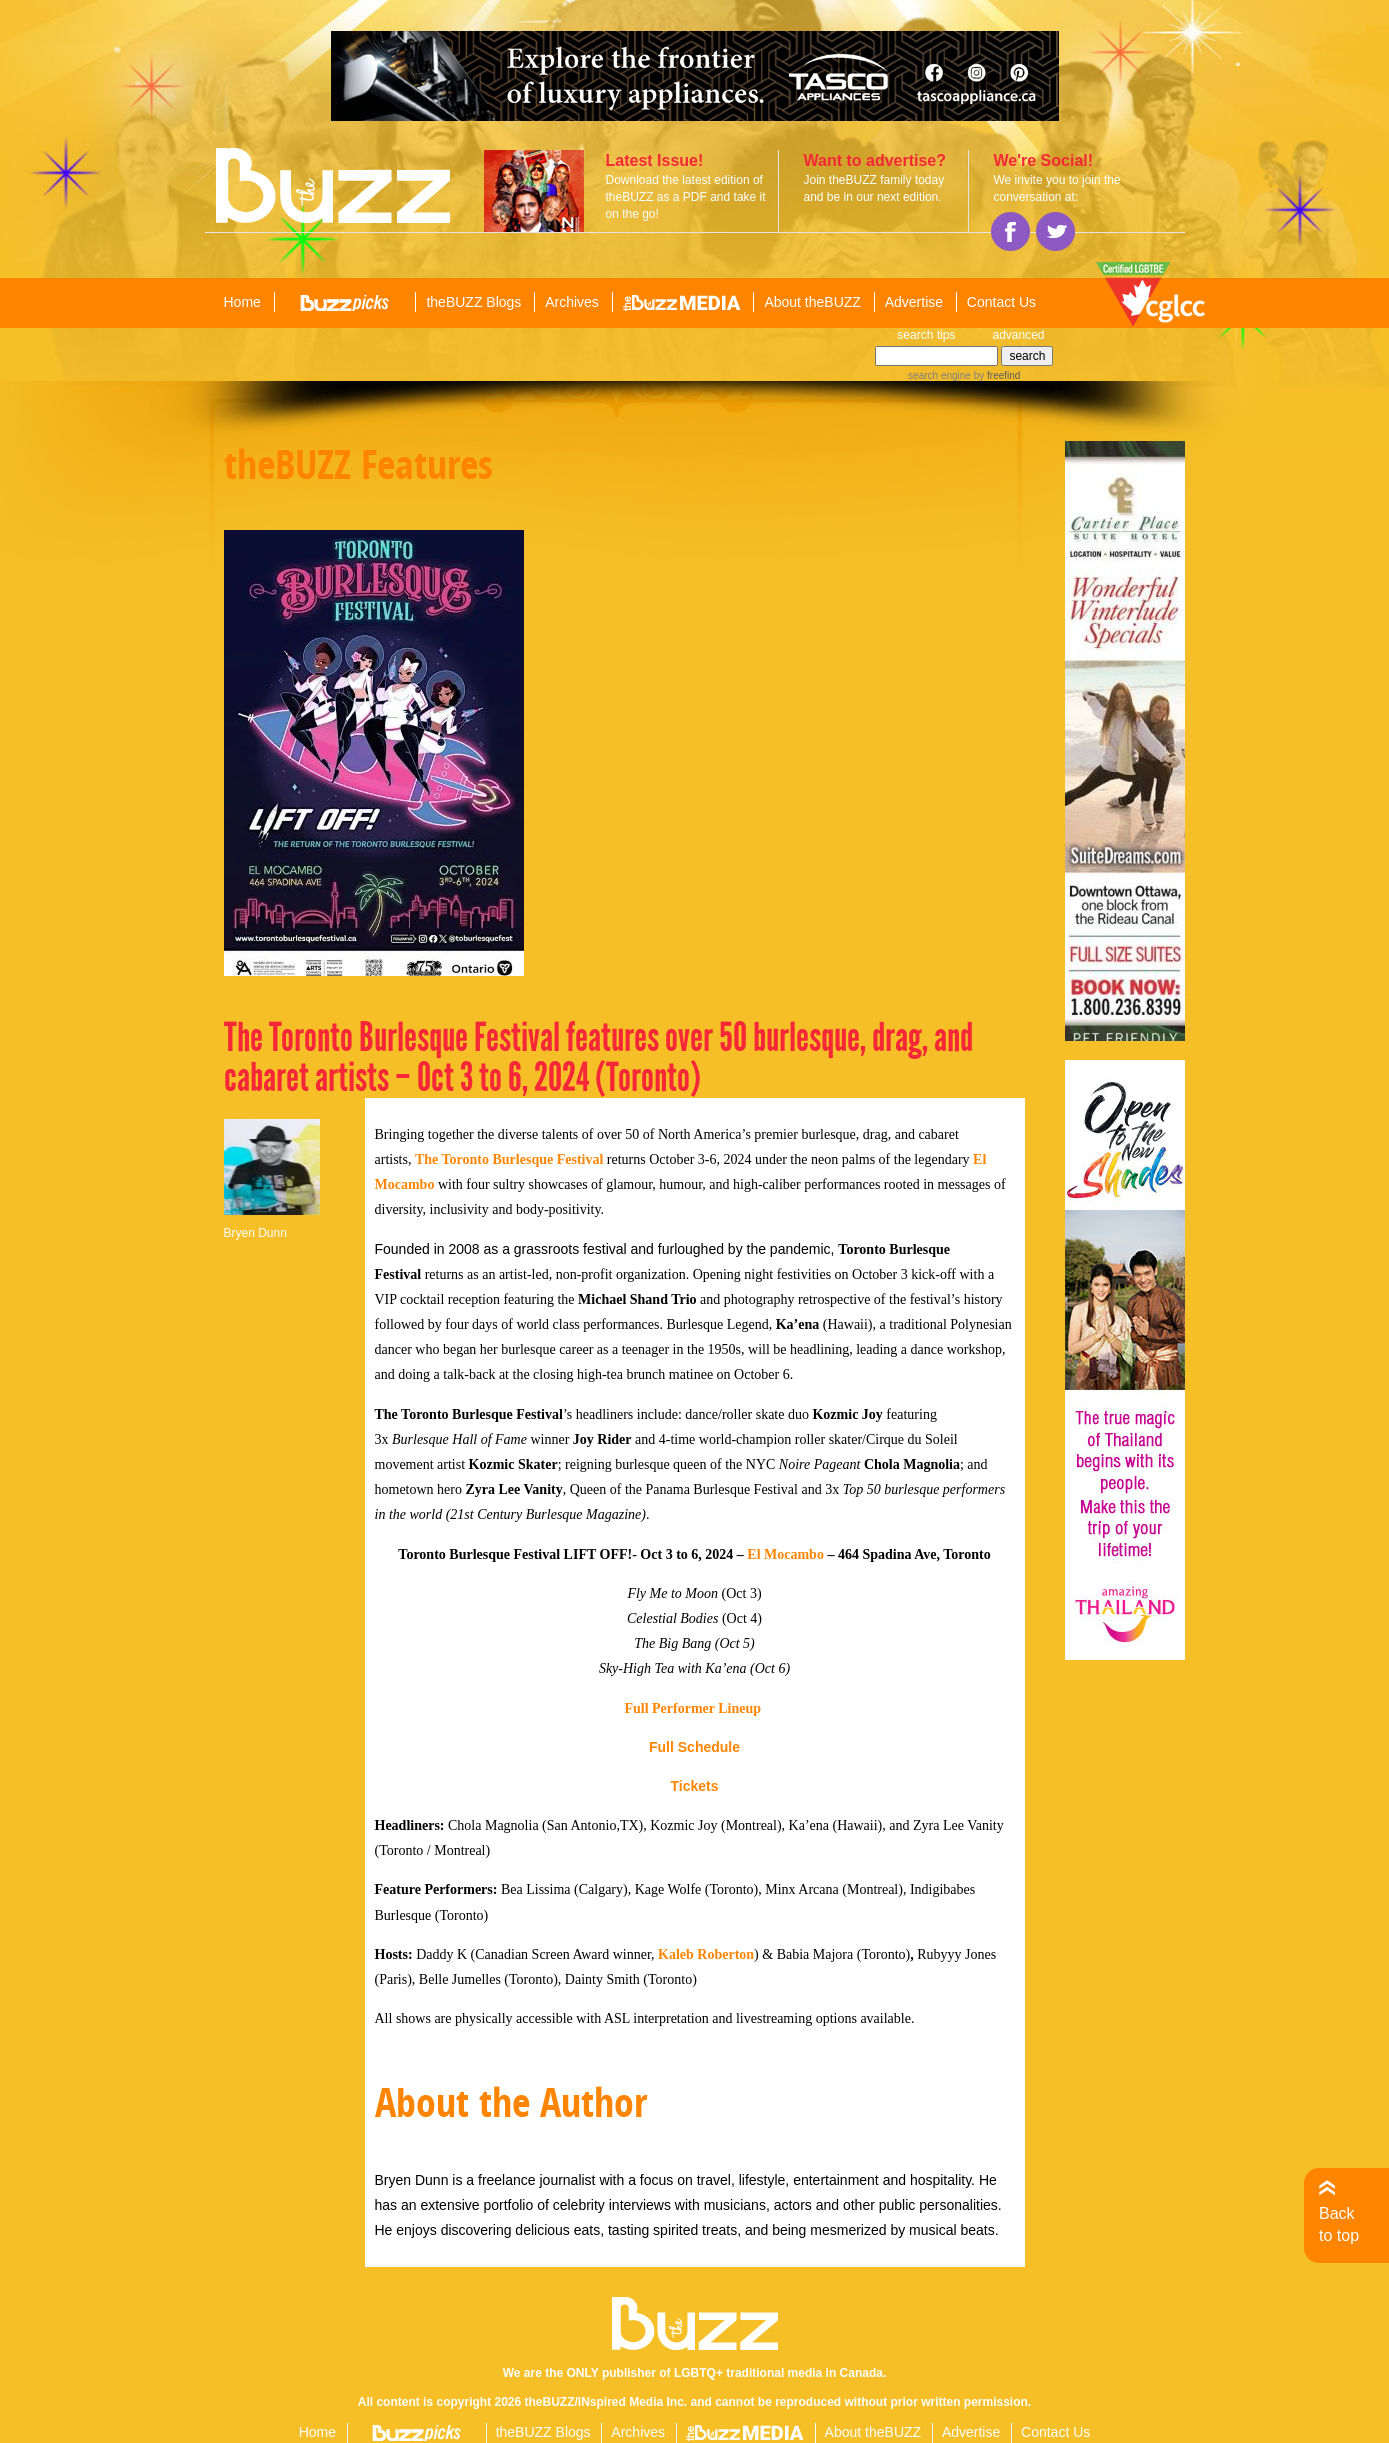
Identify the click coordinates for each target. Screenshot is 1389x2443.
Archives (572, 302)
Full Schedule (694, 1747)
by (995, 375)
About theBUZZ (812, 302)
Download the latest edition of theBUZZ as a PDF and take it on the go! (686, 197)
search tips (926, 335)
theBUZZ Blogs (473, 302)
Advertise (914, 302)
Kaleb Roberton (706, 1954)
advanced (1018, 335)
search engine (939, 375)
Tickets (695, 1786)
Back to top (1339, 2224)
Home (242, 302)
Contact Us (1001, 302)
